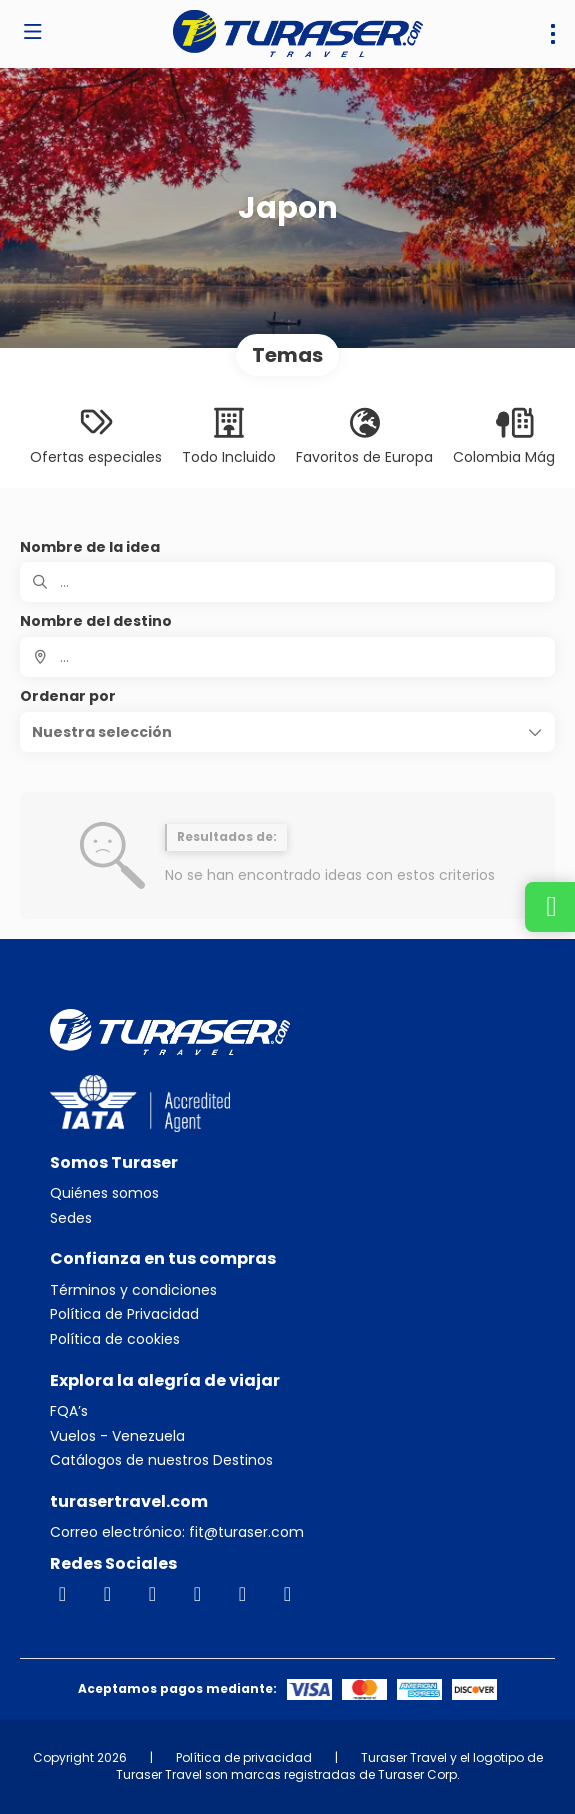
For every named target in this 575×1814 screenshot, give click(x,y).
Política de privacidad (244, 1757)
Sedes (71, 1218)
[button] (287, 732)
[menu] (553, 34)
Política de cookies (115, 1339)
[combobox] (287, 657)
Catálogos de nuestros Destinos (161, 1460)
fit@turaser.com (244, 1532)
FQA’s (69, 1411)
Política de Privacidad (124, 1314)
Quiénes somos (104, 1193)
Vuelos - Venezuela (117, 1436)
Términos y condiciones (133, 1290)
